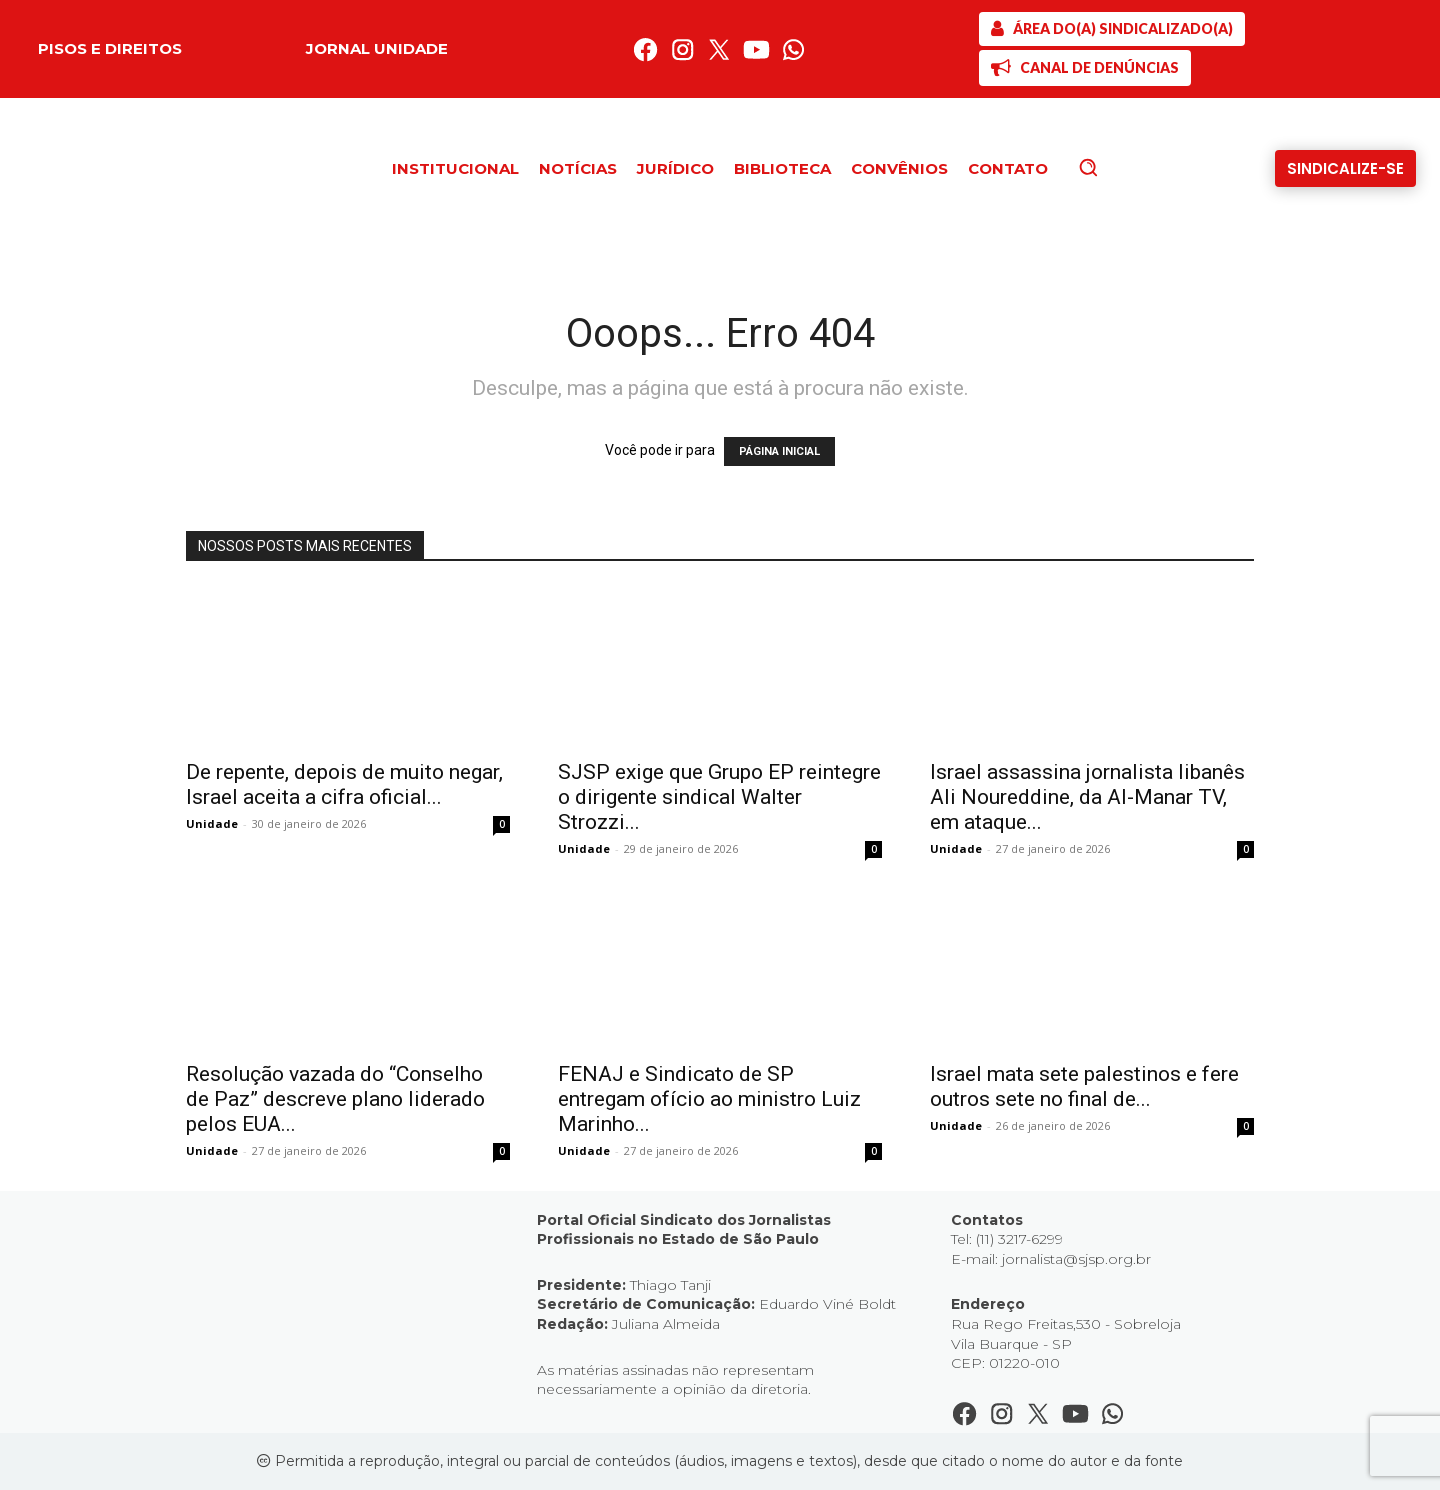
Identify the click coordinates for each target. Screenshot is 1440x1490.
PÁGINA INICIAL (779, 451)
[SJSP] (1112, 29)
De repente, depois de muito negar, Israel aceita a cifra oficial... (344, 784)
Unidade (212, 823)
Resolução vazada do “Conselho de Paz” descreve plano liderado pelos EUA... (335, 1099)
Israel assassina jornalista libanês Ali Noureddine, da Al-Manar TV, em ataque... (1087, 797)
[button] (1122, 167)
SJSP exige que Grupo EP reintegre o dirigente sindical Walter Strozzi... (719, 797)
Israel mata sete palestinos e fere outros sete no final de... (1084, 1086)
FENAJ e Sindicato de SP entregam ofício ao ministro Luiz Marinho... (709, 1099)
